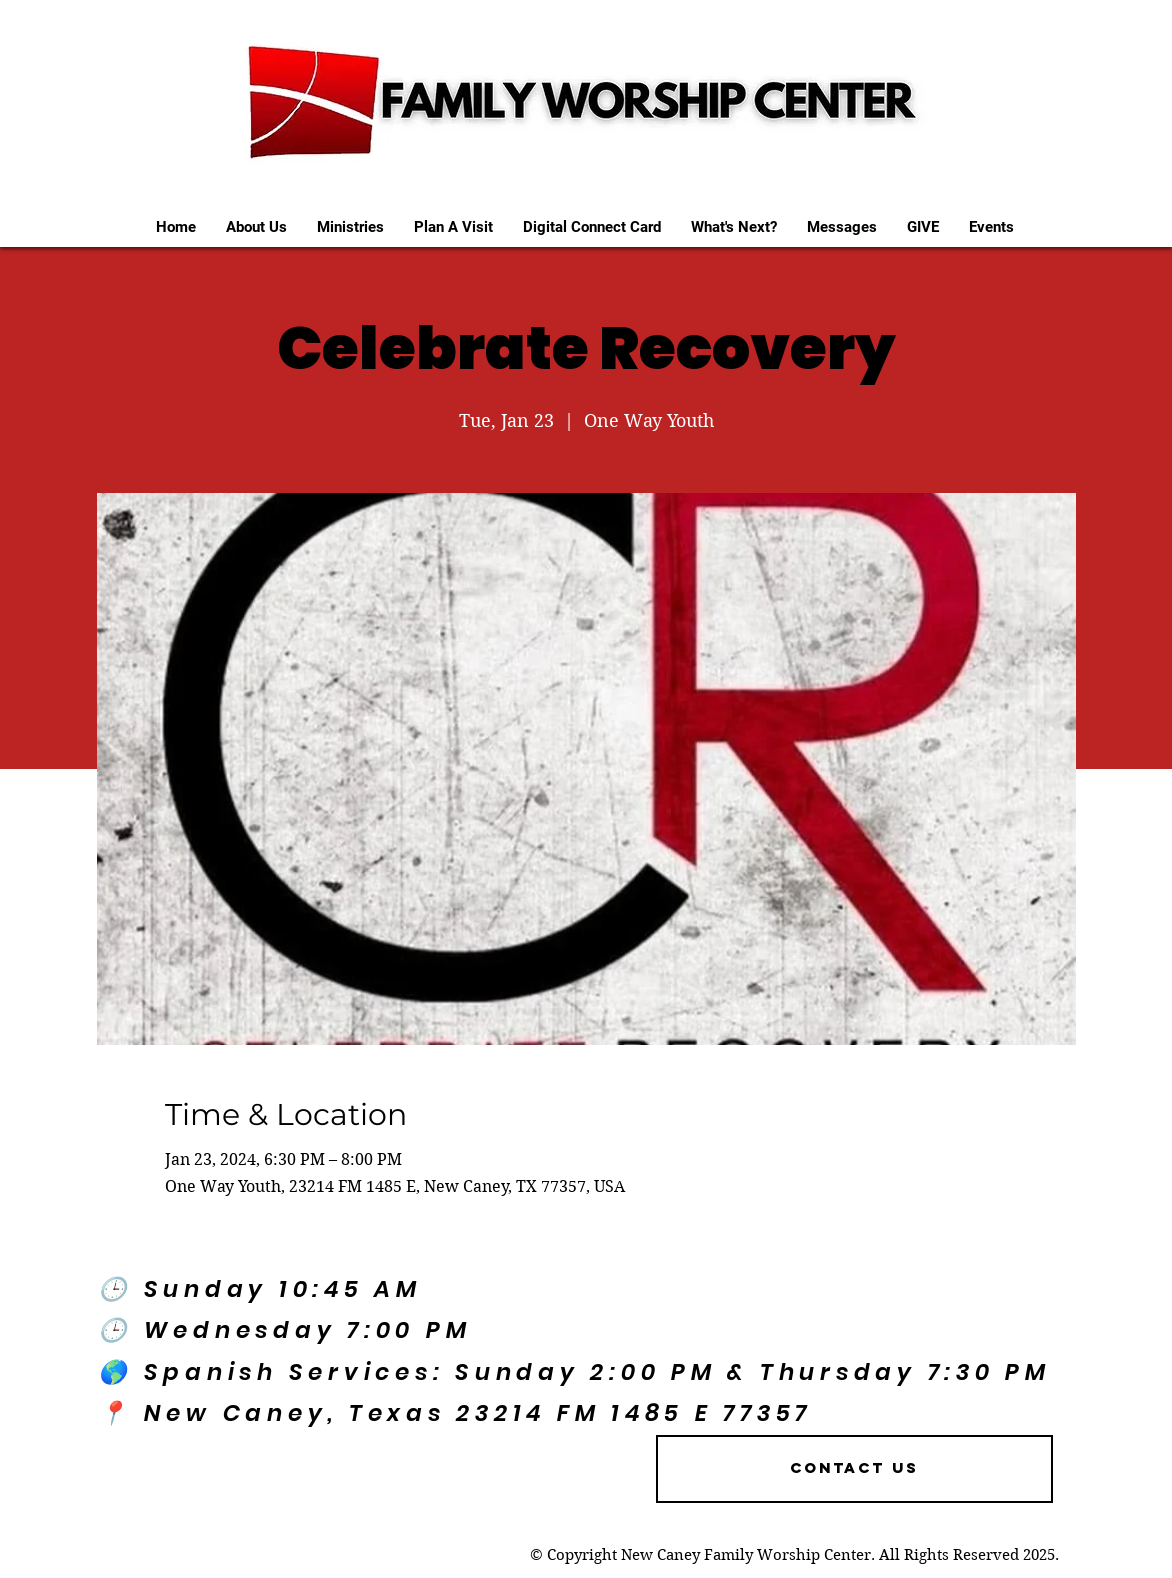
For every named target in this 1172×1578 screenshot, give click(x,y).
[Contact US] (854, 1469)
